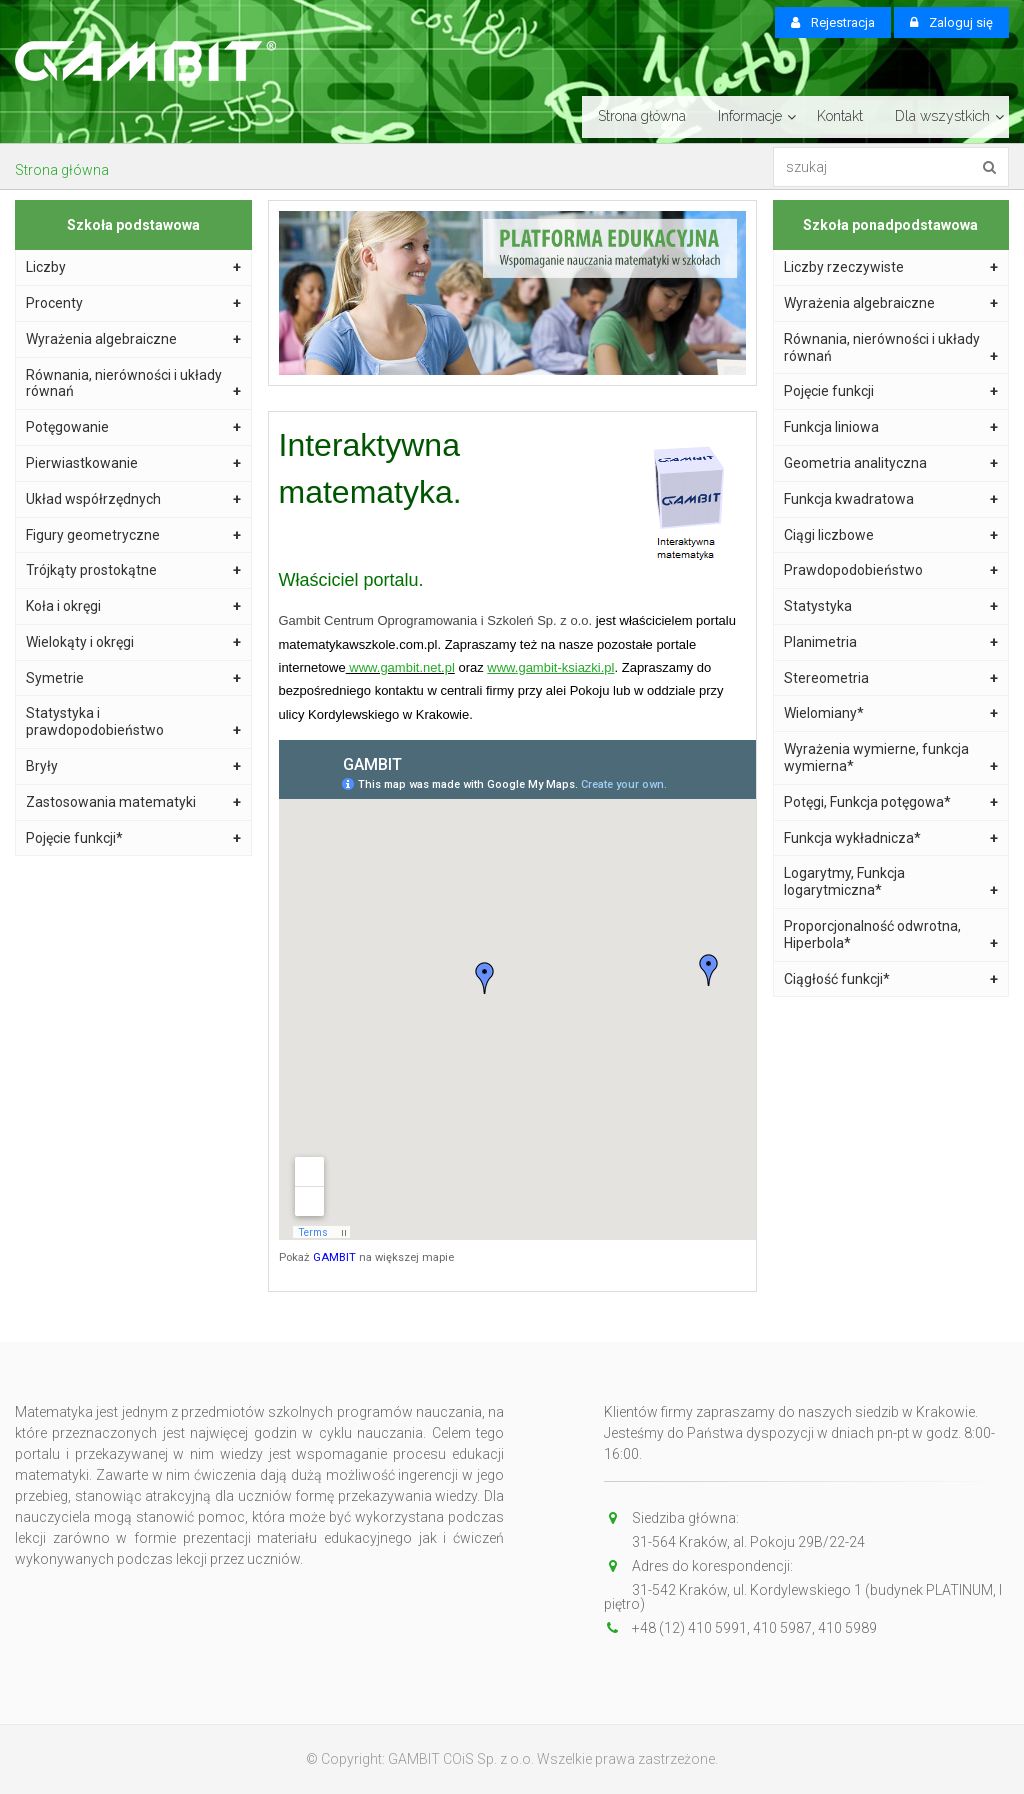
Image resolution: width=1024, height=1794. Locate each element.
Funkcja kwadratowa (891, 499)
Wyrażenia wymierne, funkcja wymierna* (891, 758)
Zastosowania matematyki (133, 802)
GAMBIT (334, 1257)
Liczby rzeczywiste (891, 267)
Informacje (750, 116)
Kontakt (840, 116)
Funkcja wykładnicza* (891, 838)
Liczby (133, 267)
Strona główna (642, 116)
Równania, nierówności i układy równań (133, 384)
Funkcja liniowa (891, 427)
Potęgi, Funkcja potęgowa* (891, 802)
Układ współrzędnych (133, 499)
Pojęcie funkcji (891, 391)
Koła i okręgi (133, 606)
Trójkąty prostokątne (133, 570)
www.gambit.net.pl (400, 667)
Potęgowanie (133, 427)
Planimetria (891, 642)
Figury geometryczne (133, 535)
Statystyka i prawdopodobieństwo (133, 722)
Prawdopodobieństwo (891, 570)
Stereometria (891, 678)
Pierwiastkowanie (133, 463)
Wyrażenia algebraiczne (133, 339)
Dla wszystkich (942, 116)
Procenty (133, 303)
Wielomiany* (891, 713)
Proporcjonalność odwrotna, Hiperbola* (891, 935)
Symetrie (133, 678)
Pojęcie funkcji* (133, 838)
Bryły (133, 766)
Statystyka (891, 606)
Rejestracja (833, 22)
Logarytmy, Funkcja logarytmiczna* (891, 882)
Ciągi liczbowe (891, 535)
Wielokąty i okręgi (133, 642)
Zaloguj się (951, 22)
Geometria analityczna (891, 463)
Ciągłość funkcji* (891, 979)
